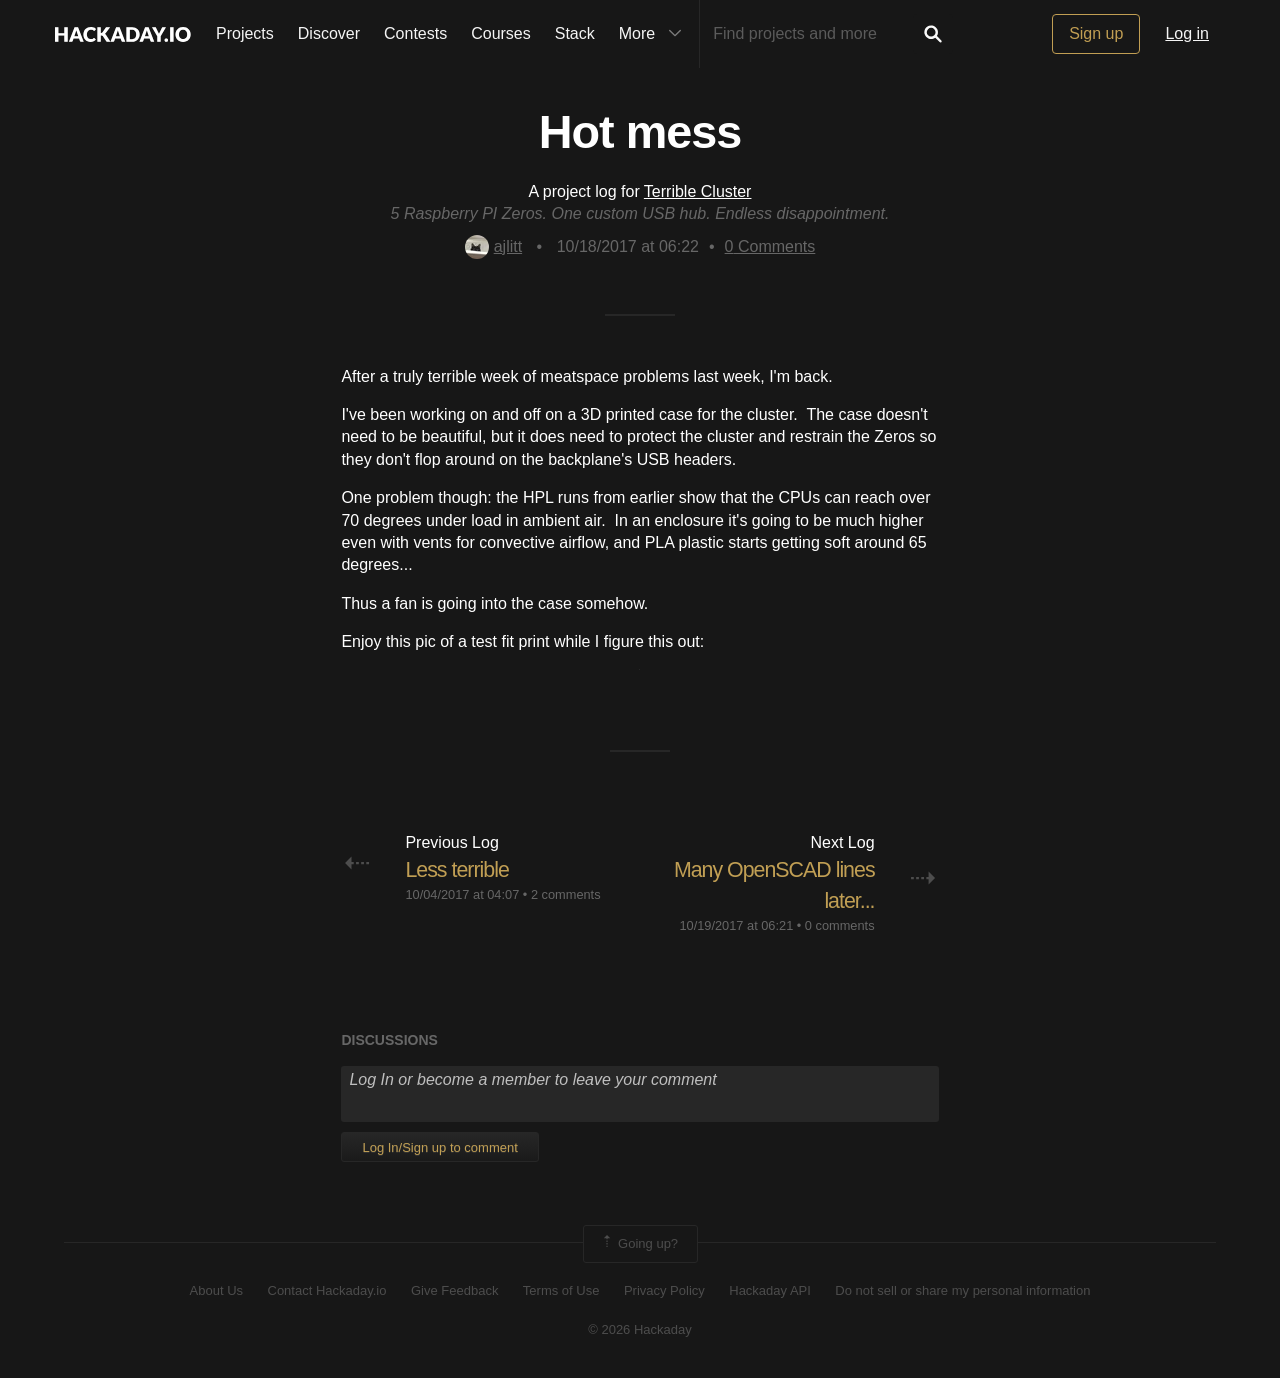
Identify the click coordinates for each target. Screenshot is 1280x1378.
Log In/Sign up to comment (439, 1147)
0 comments (840, 924)
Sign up (1096, 33)
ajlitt (493, 246)
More (655, 34)
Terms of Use (561, 1290)
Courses (501, 33)
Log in (1187, 33)
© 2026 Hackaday (640, 1329)
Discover (329, 33)
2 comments (566, 894)
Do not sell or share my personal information (962, 1290)
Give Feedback (454, 1290)
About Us (216, 1290)
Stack (575, 33)
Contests (415, 33)
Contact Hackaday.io (327, 1290)
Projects (245, 33)
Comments (770, 246)
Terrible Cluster (698, 191)
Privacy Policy (664, 1290)
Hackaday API (770, 1290)
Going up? (639, 1244)
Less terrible (458, 869)
